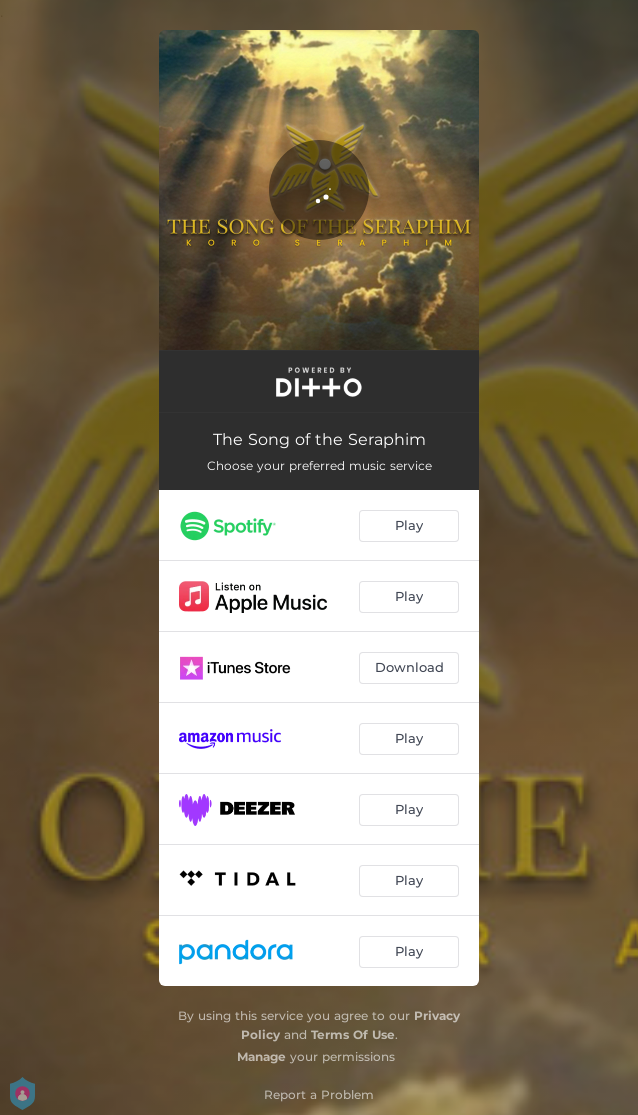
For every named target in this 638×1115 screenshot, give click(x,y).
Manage (261, 1056)
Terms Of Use (353, 1034)
